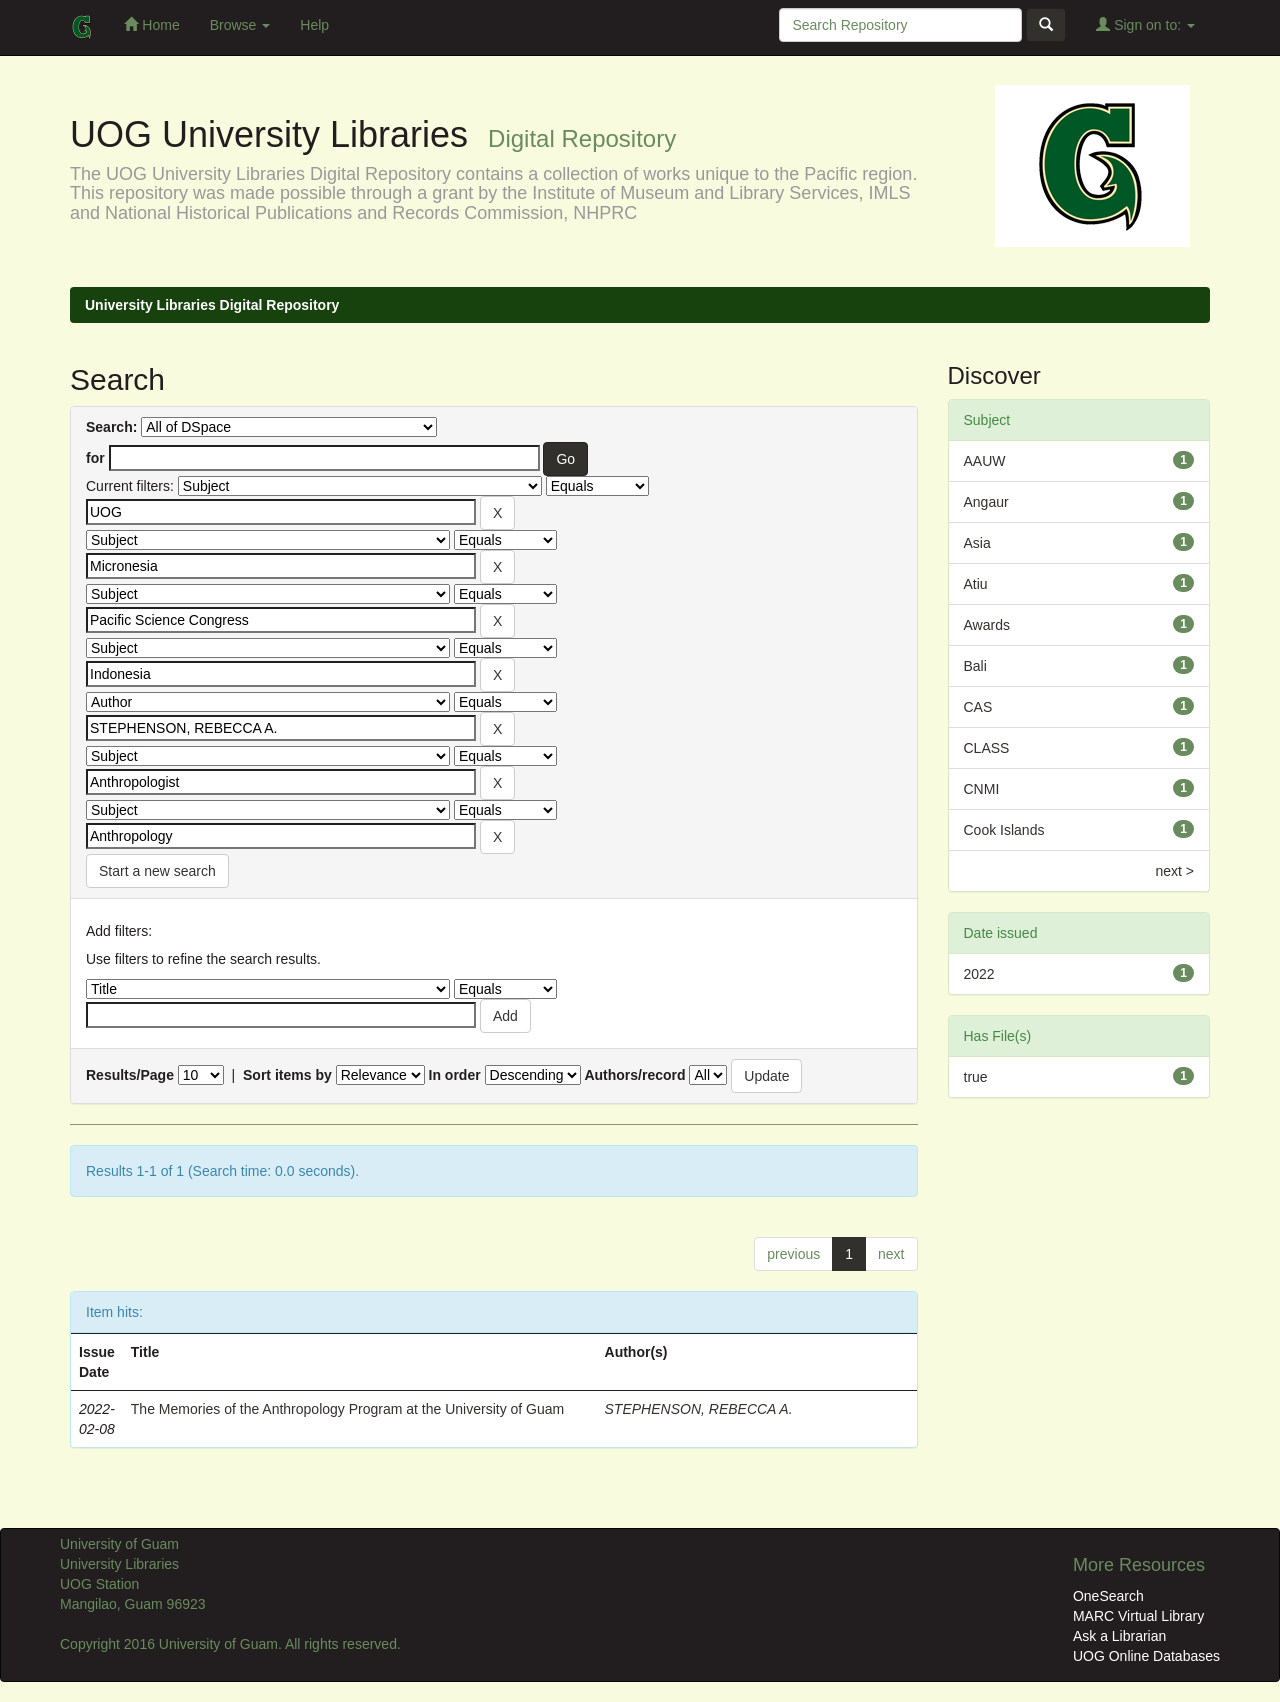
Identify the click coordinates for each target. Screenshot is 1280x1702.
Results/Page (130, 1075)
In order (455, 1075)
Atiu (976, 584)
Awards (987, 625)
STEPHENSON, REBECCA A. (699, 1409)
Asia (977, 543)
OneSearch (1108, 1596)
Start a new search (157, 871)
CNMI (982, 789)
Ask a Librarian (1119, 1636)
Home (151, 24)
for (95, 458)
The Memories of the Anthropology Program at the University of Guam (347, 1409)
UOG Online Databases (1146, 1656)
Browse (240, 25)
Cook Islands (1004, 830)
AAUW (985, 461)
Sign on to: (1145, 24)
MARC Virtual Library (1138, 1616)
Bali (975, 666)
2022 (979, 974)
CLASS (987, 748)
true (976, 1077)
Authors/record (634, 1075)
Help (314, 25)
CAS (978, 707)
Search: (111, 427)
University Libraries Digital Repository (212, 305)
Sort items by (287, 1075)
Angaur (986, 502)
